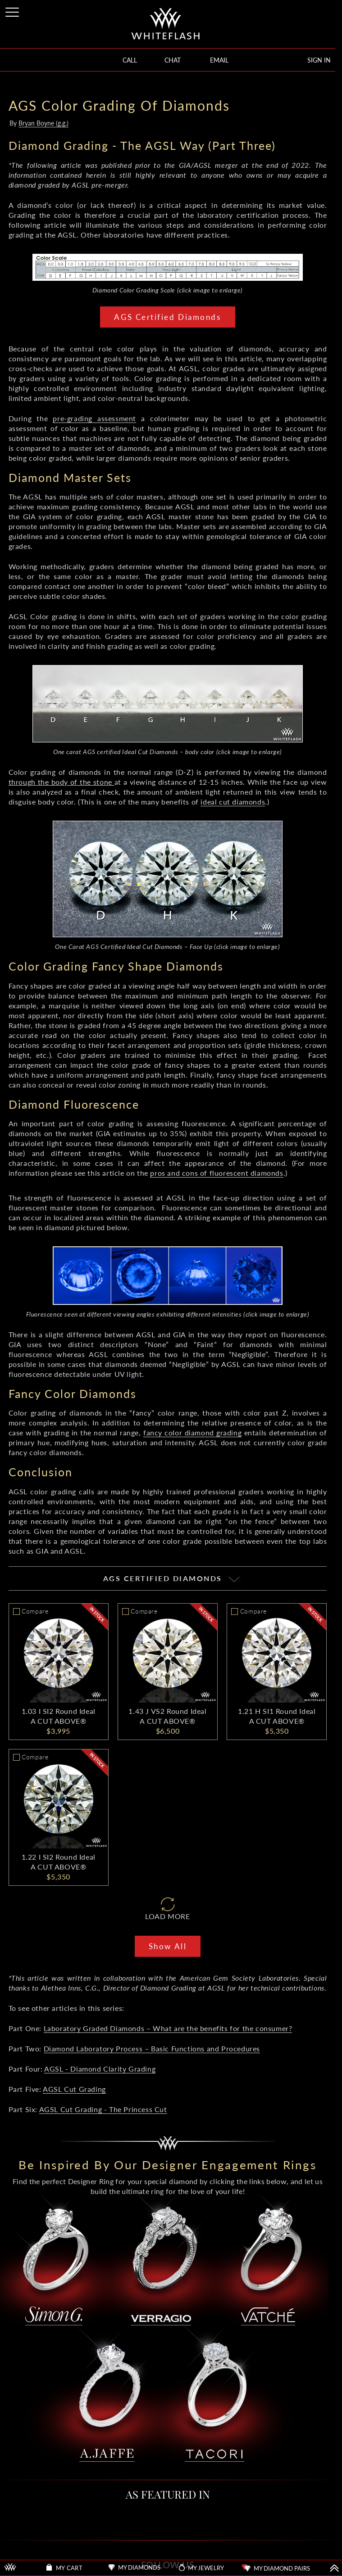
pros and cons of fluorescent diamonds (216, 1173)
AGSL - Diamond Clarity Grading (99, 2068)
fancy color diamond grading (192, 1432)
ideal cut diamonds (233, 801)
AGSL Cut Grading (74, 2089)
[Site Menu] (13, 10)
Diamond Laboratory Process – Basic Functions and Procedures (152, 2048)
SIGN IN (319, 60)
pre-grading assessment (94, 418)
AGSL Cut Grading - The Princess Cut (103, 2109)
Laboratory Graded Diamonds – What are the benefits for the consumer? (168, 2028)
